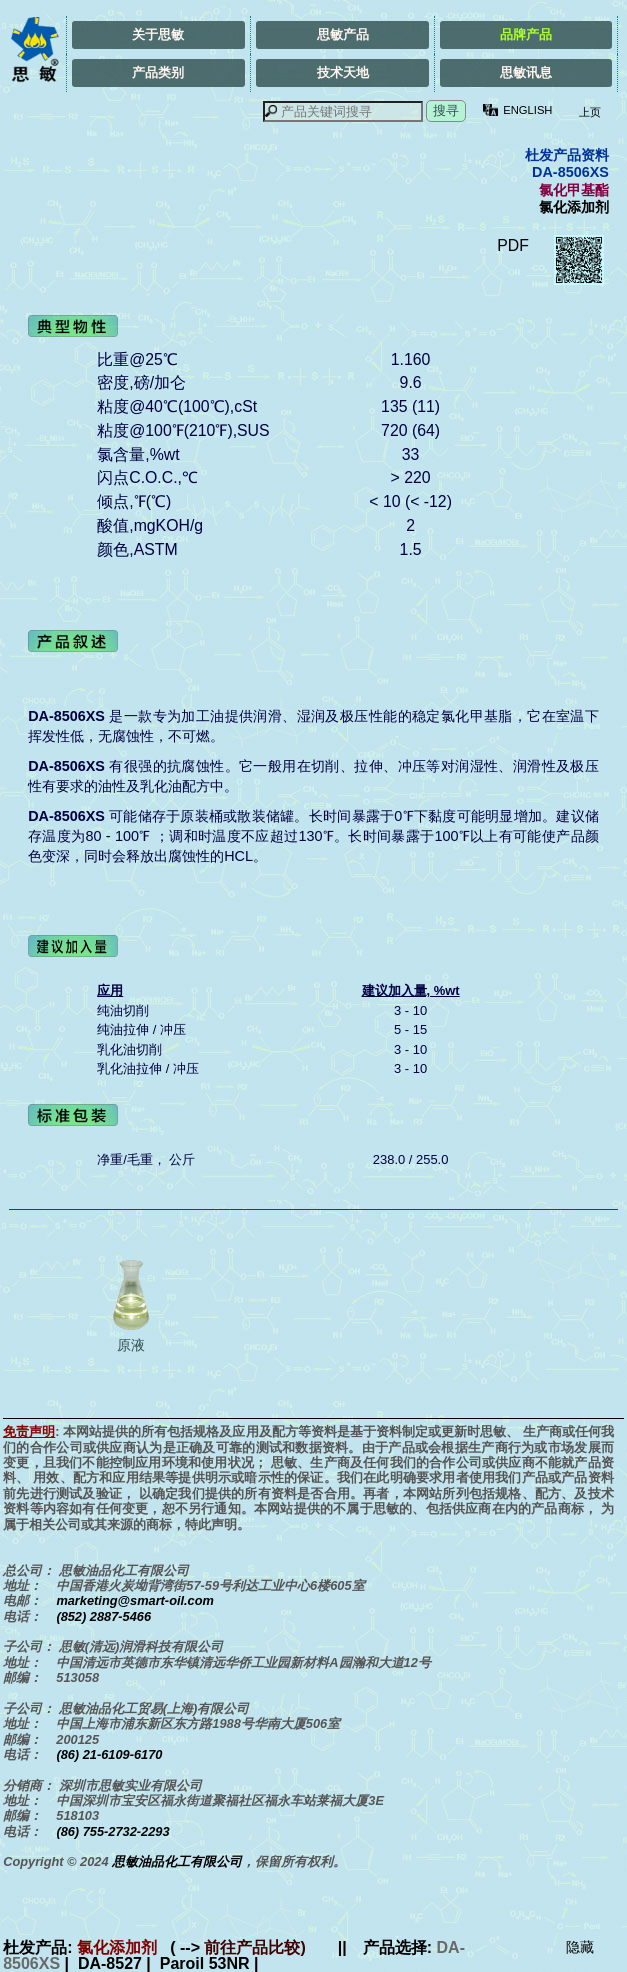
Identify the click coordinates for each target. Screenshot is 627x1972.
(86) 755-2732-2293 (112, 1831)
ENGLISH (527, 110)
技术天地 (343, 72)
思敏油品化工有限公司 (177, 1861)
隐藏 (580, 1947)
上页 (588, 112)
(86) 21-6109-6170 (109, 1754)
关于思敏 (158, 34)
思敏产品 (343, 34)
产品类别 (158, 72)
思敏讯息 (526, 72)
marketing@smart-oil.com (135, 1600)
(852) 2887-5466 (103, 1616)
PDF (513, 245)
